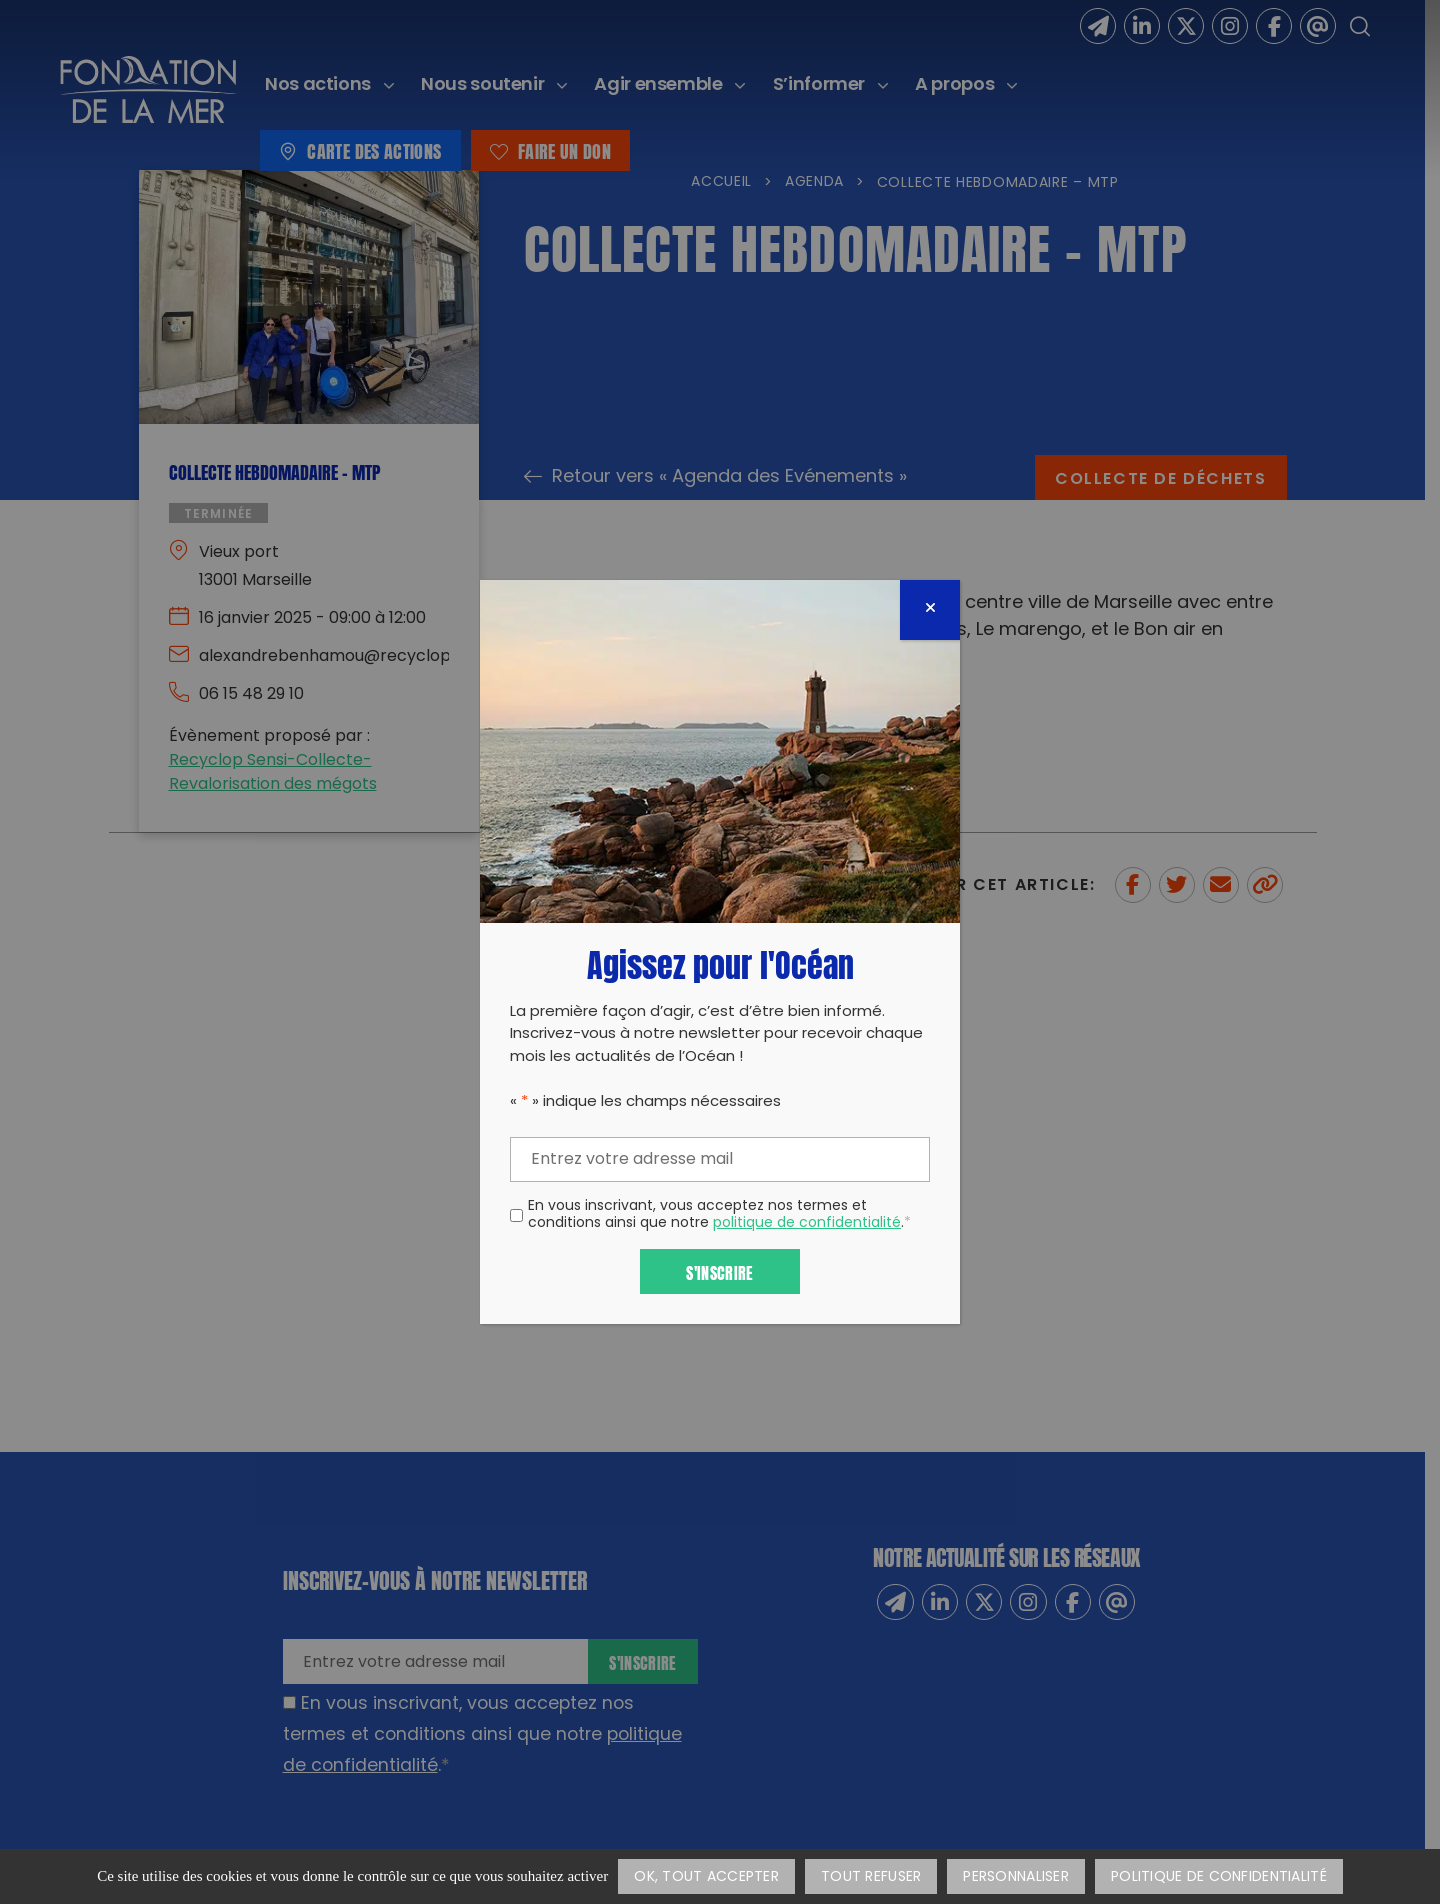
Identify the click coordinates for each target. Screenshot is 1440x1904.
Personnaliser (1016, 1877)
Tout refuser (871, 1877)
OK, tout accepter (706, 1877)
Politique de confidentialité (1219, 1877)
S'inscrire (719, 1271)
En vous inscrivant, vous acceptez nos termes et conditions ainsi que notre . (719, 1216)
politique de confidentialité (807, 1223)
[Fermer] (930, 610)
